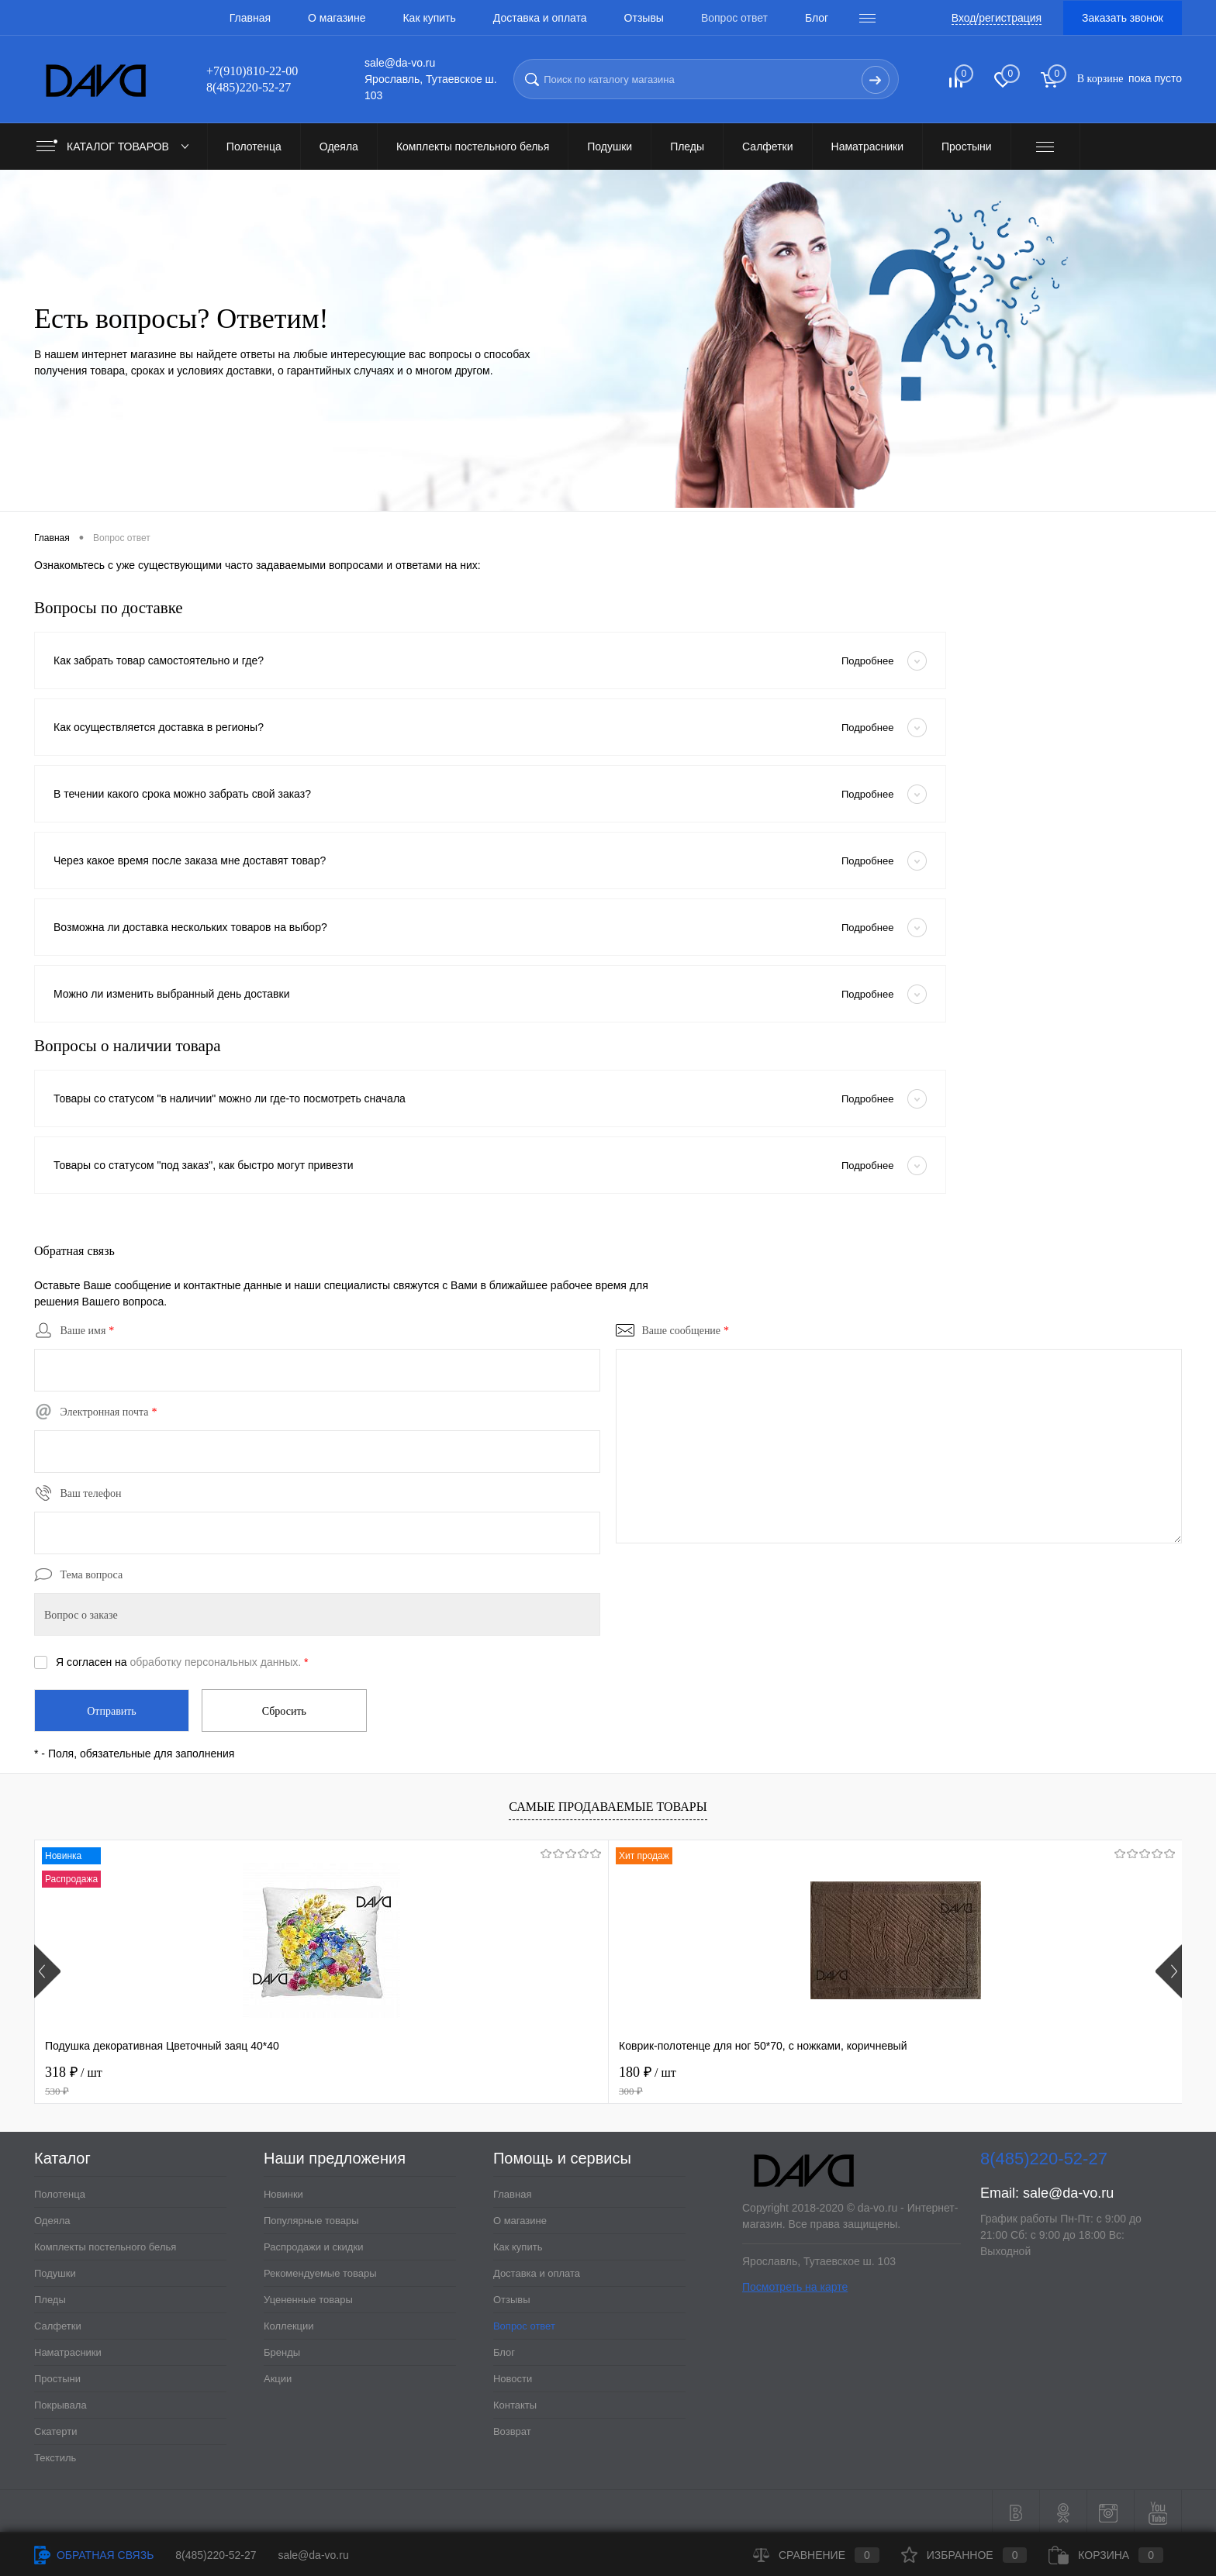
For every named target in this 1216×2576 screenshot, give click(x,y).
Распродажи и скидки (313, 2244)
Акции (278, 2375)
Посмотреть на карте (795, 2284)
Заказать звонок (1122, 18)
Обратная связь (94, 2555)
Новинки (283, 2191)
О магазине (336, 18)
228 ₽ (1067, 2078)
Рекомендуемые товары (320, 2270)
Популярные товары (311, 2217)
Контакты (515, 2402)
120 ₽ (608, 2078)
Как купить (428, 18)
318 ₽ (149, 2078)
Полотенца (59, 2191)
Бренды (282, 2349)
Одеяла (52, 2217)
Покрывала (60, 2402)
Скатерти (56, 2428)
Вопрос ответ (734, 18)
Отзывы (644, 18)
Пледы (50, 2296)
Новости (512, 2375)
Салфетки (57, 2323)
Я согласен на (182, 1662)
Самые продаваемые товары (607, 1804)
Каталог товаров (116, 146)
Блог (816, 18)
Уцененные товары (308, 2296)
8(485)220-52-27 (215, 2555)
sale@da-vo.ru (1068, 2190)
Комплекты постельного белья (105, 2244)
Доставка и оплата (540, 18)
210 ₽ (838, 2078)
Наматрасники (68, 2349)
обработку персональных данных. (216, 1662)
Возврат (512, 2428)
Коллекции (289, 2323)
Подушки (55, 2270)
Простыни (57, 2375)
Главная (250, 18)
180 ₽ (379, 2078)
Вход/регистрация (997, 18)
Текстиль (55, 2454)
